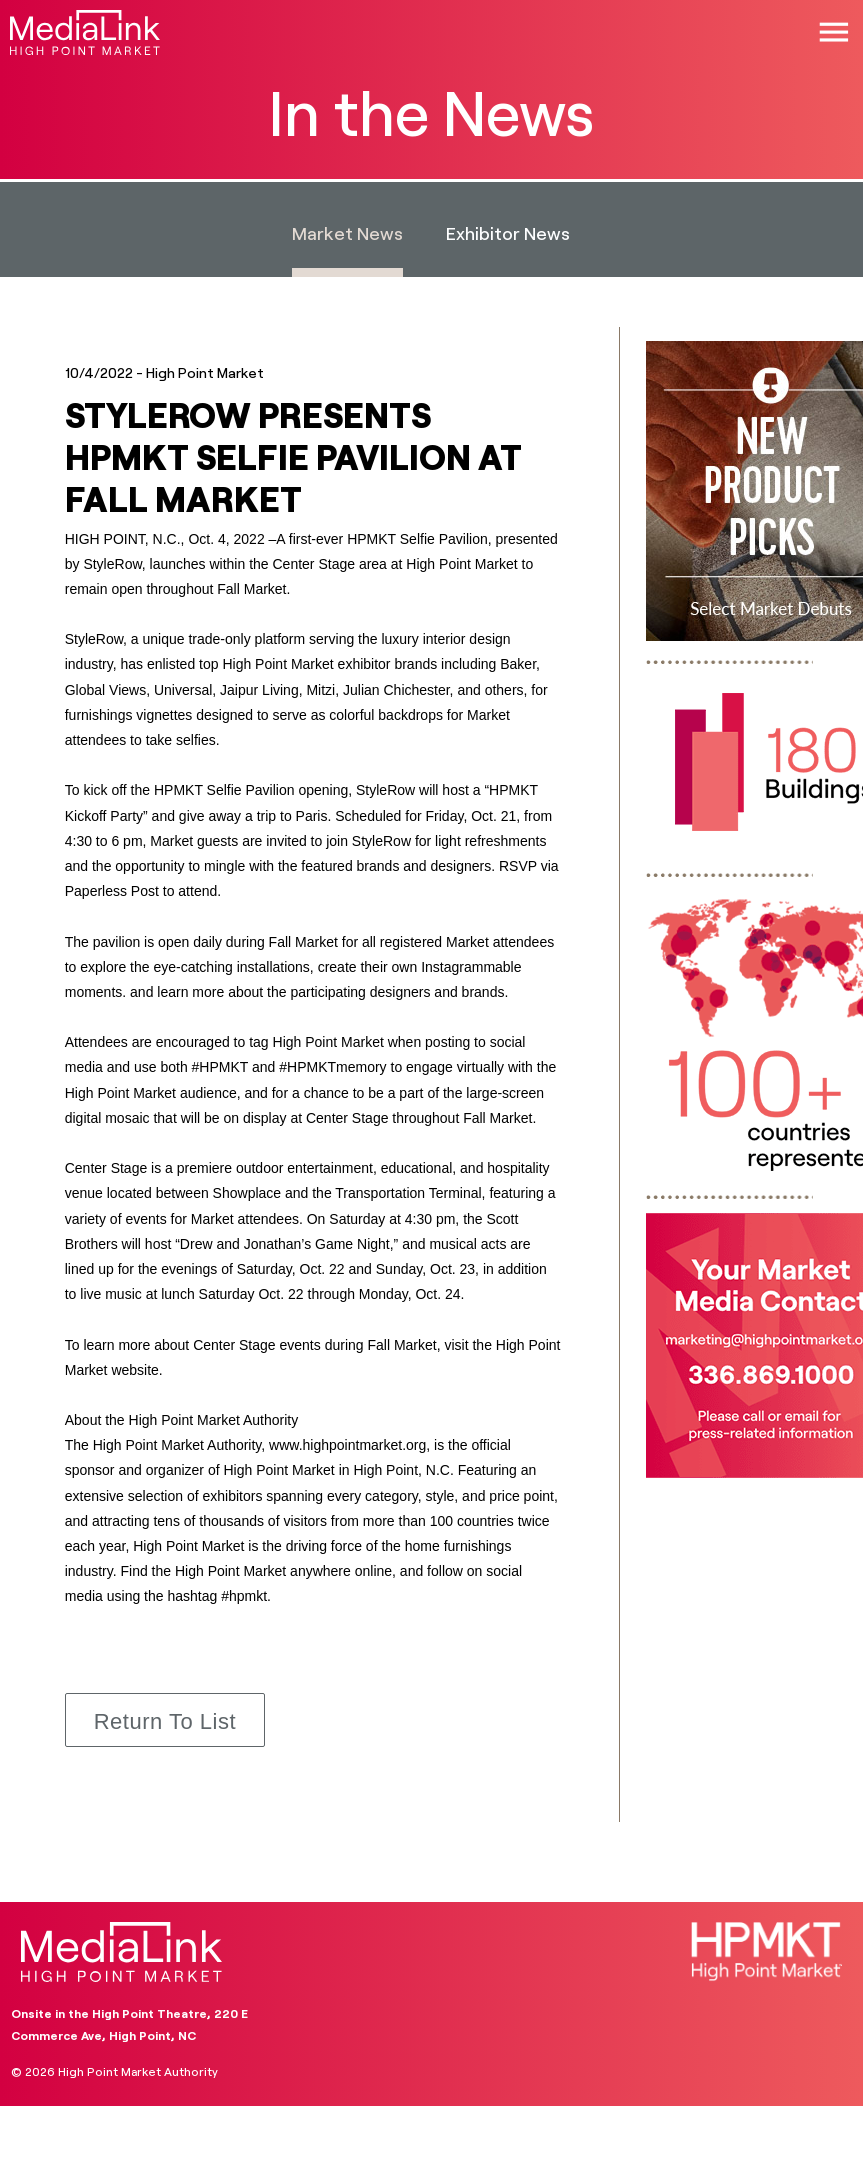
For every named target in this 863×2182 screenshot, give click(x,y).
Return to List (165, 1721)
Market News (347, 233)
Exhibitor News (508, 233)
